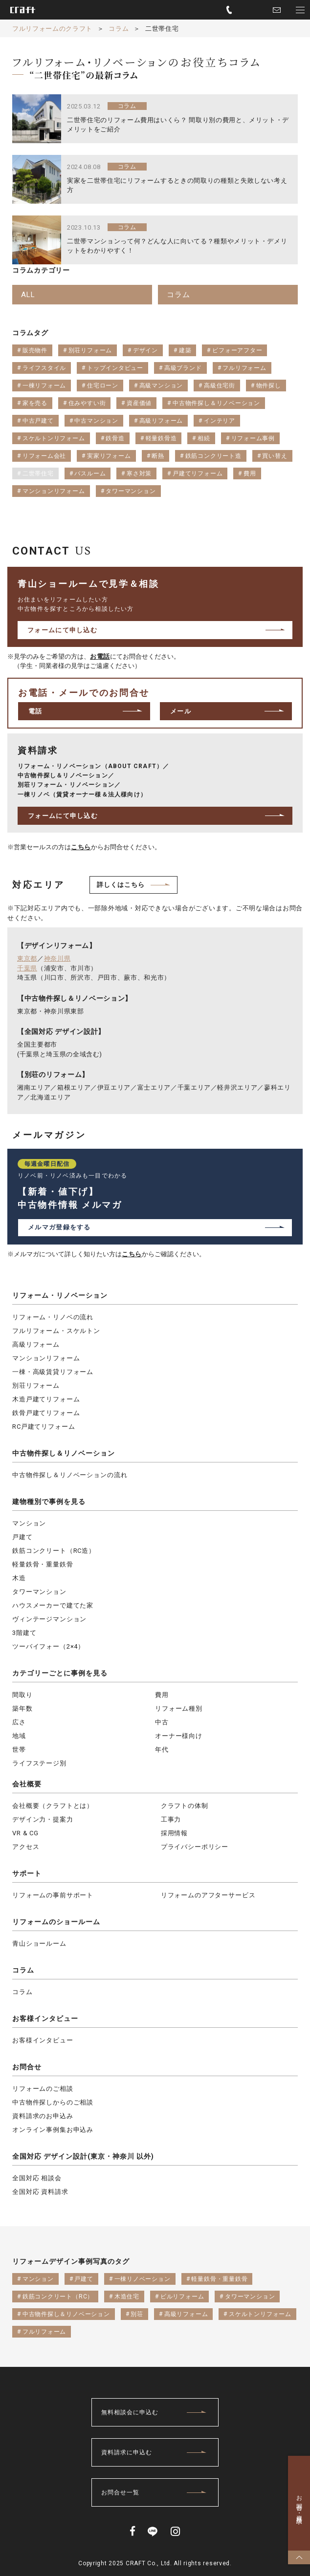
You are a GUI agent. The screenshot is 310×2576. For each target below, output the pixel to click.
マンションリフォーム (46, 1358)
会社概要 (27, 1784)
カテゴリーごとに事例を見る (60, 1673)
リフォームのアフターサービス (208, 1895)
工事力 (171, 1819)
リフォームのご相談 (42, 2088)
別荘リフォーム (36, 1385)
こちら (81, 847)
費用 (162, 1694)
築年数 (22, 1708)
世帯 (19, 1749)
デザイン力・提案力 (42, 1819)
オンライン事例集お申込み (52, 2129)
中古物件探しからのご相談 (52, 2102)
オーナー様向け (178, 1735)
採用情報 (174, 1833)
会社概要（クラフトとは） (52, 1805)
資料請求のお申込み (42, 2116)
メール (180, 711)
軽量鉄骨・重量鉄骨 (42, 1564)
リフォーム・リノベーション (60, 1295)
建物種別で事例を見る (49, 1501)
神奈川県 (57, 958)
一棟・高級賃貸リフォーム (52, 1371)
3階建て (24, 1632)
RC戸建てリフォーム (43, 1426)
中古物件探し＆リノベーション (63, 1453)
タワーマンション (39, 1591)
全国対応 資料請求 (40, 2191)
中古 (162, 1722)
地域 (19, 1735)
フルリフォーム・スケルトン (56, 1330)
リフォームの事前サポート (52, 1895)
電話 (35, 711)
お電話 (100, 656)
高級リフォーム (36, 1344)
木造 (19, 1578)
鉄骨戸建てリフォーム (46, 1413)
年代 (162, 1749)
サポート (27, 1873)
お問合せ (27, 2067)
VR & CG (25, 1833)
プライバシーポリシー (194, 1846)
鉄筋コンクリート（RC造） (53, 1550)
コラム (23, 1970)
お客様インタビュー (45, 2018)
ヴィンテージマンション (49, 1619)
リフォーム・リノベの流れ (52, 1317)
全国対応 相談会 (37, 2178)
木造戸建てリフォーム (46, 1399)
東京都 (27, 958)
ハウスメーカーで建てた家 (52, 1605)
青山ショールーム (39, 1943)
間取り (22, 1694)
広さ (19, 1722)
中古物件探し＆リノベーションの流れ (69, 1475)
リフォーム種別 (178, 1708)
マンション (29, 1523)
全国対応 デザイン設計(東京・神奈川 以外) (83, 2156)
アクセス (25, 1846)
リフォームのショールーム (56, 1922)
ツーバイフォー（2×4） (48, 1646)
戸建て (22, 1537)
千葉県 (27, 968)
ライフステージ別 (39, 1763)
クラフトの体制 (184, 1805)
